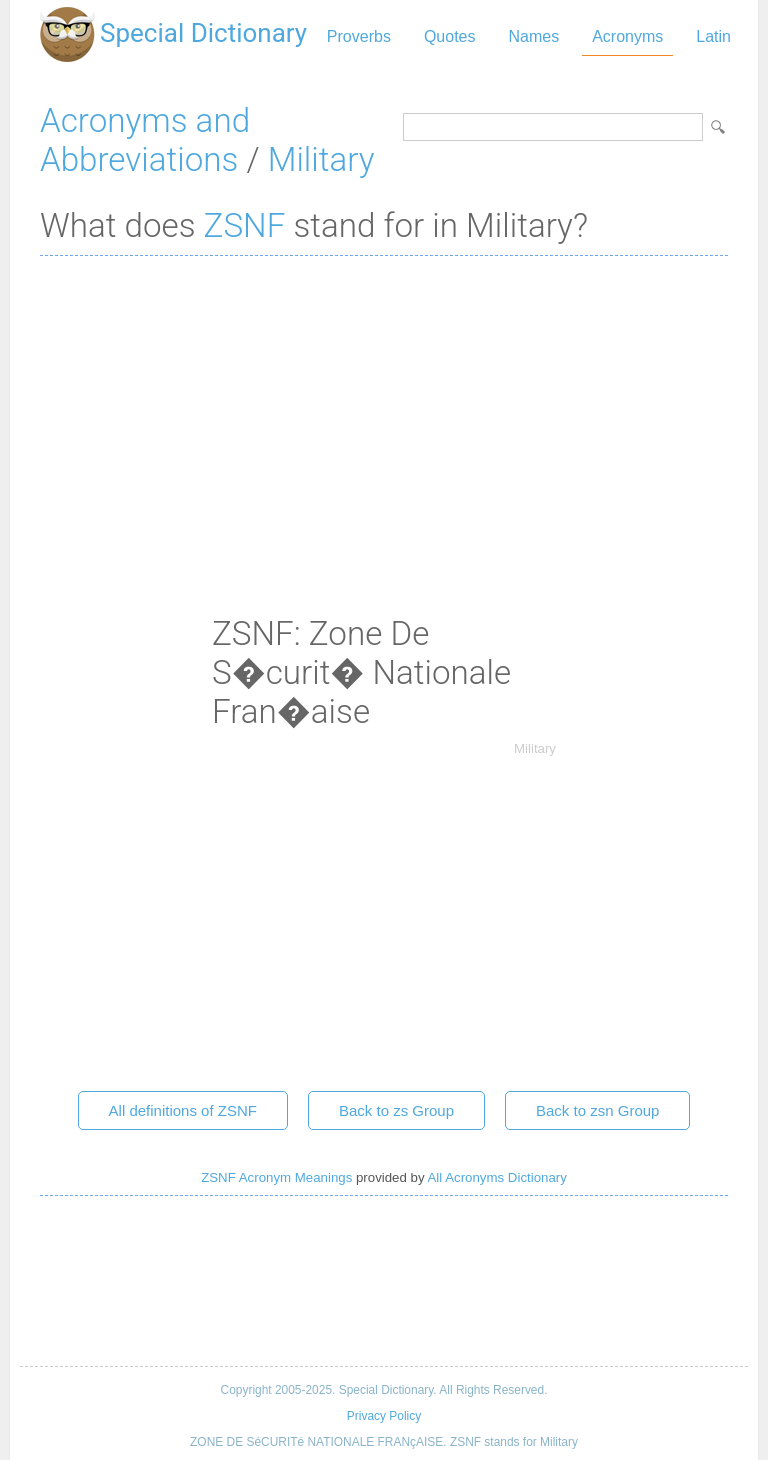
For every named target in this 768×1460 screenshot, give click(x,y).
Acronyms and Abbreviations (145, 140)
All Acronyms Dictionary (497, 1177)
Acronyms (627, 36)
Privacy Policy (384, 1416)
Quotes (450, 36)
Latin (713, 36)
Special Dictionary (203, 33)
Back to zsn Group (597, 1110)
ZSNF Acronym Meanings (276, 1177)
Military (321, 159)
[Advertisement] (384, 416)
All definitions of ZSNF (183, 1110)
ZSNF (245, 225)
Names (533, 36)
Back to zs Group (396, 1110)
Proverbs (359, 36)
